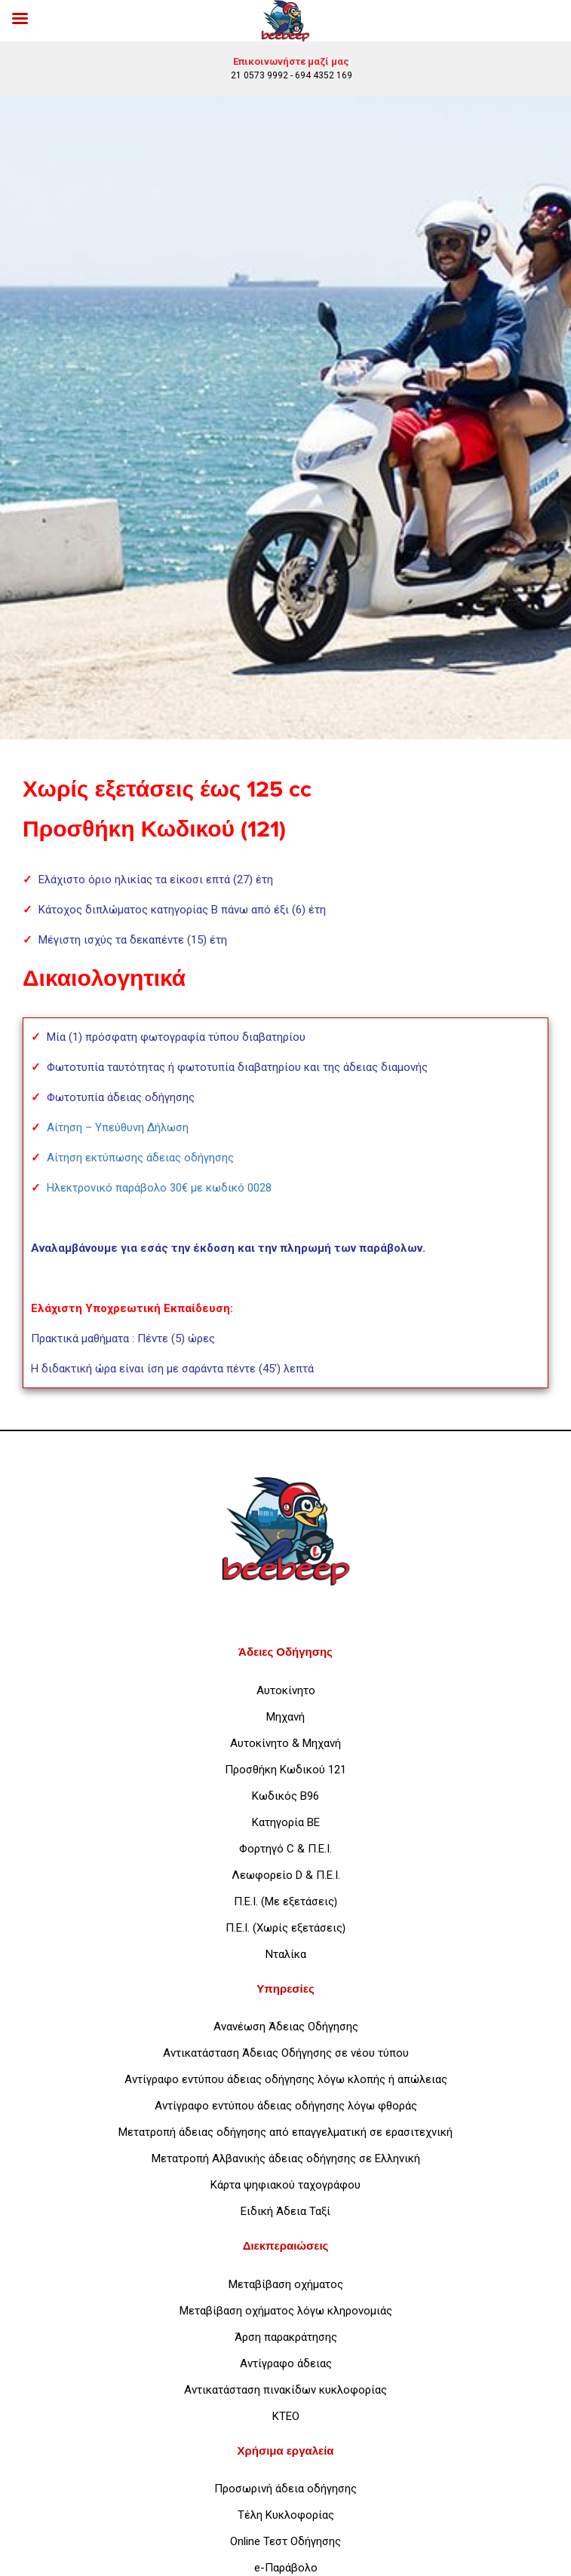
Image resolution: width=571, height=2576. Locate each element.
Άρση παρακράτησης (286, 2337)
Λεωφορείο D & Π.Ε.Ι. (286, 1875)
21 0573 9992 (259, 75)
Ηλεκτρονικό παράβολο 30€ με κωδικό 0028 (159, 1188)
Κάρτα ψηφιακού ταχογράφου (285, 2185)
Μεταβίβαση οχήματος (286, 2284)
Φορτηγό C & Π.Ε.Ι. (285, 1849)
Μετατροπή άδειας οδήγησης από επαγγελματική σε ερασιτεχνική (285, 2132)
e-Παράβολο (286, 2567)
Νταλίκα (286, 1954)
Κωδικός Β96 (285, 1796)
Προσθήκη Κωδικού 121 (285, 1769)
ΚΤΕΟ (285, 2416)
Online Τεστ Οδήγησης (285, 2541)
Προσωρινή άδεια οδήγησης (285, 2488)
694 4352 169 (323, 75)
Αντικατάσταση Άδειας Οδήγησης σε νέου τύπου (286, 2053)
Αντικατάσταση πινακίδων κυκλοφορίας (285, 2390)
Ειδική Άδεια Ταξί (285, 2211)
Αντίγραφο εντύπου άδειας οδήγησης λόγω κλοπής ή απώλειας (285, 2079)
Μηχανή (285, 1717)
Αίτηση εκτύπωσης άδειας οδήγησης (140, 1157)
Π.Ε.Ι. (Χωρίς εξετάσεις (284, 1928)
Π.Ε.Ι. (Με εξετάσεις (284, 1901)
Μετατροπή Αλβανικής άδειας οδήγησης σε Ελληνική (286, 2158)
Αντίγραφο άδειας (286, 2363)
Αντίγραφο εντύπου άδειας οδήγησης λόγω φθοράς (286, 2106)
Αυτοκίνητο (285, 1690)
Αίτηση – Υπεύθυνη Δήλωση (118, 1127)
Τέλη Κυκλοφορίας (286, 2515)
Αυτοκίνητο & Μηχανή (285, 1743)
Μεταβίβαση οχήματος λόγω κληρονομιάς (286, 2310)
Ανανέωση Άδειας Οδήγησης (285, 2026)
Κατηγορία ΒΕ (286, 1822)
